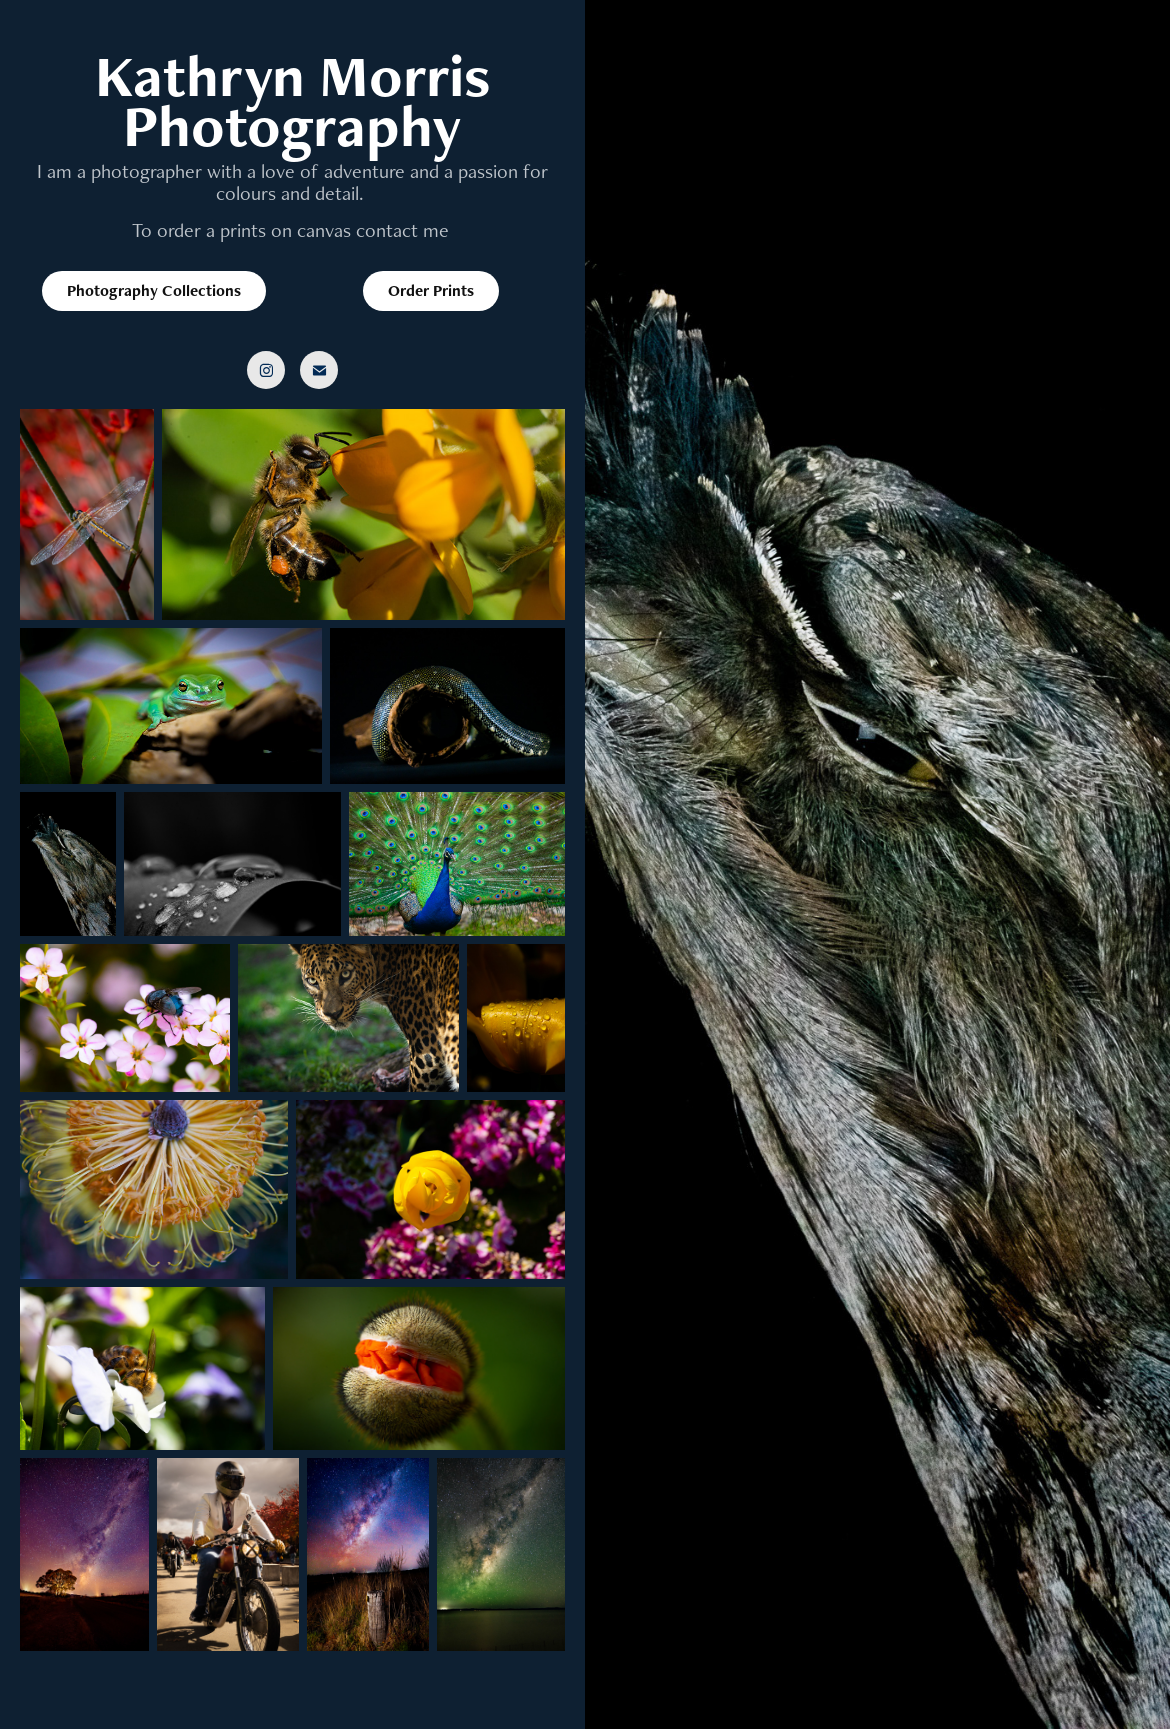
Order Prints (431, 290)
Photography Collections (154, 290)
